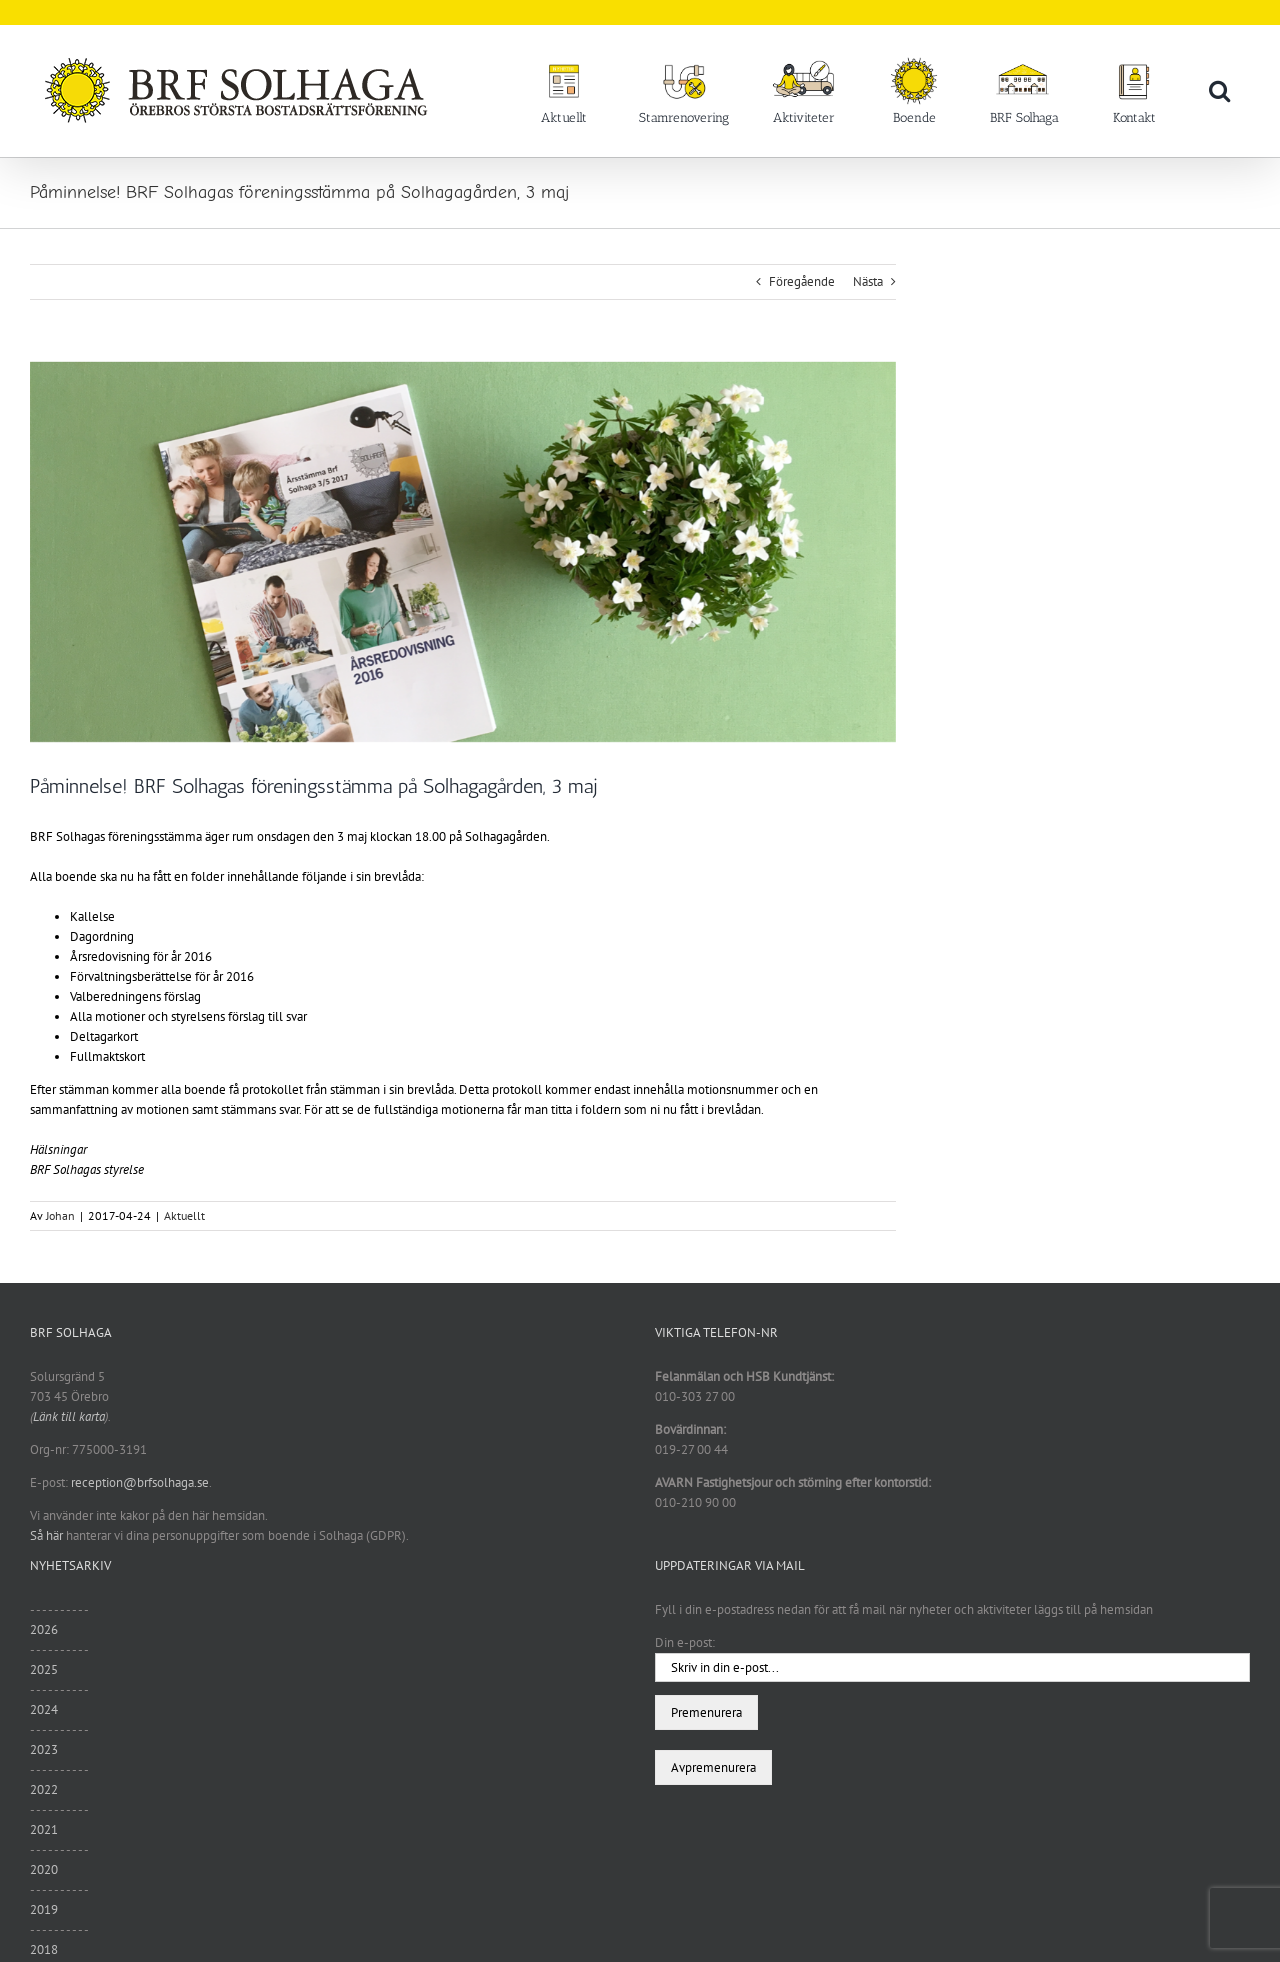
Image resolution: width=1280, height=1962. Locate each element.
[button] (1219, 90)
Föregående (802, 281)
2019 (44, 1909)
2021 (44, 1829)
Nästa (868, 281)
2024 (44, 1709)
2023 (44, 1749)
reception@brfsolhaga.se (140, 1482)
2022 (44, 1789)
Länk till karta (69, 1416)
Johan (60, 1215)
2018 (44, 1949)
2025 (44, 1669)
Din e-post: (685, 1642)
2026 (44, 1629)
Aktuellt (184, 1215)
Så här (46, 1535)
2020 (44, 1869)
